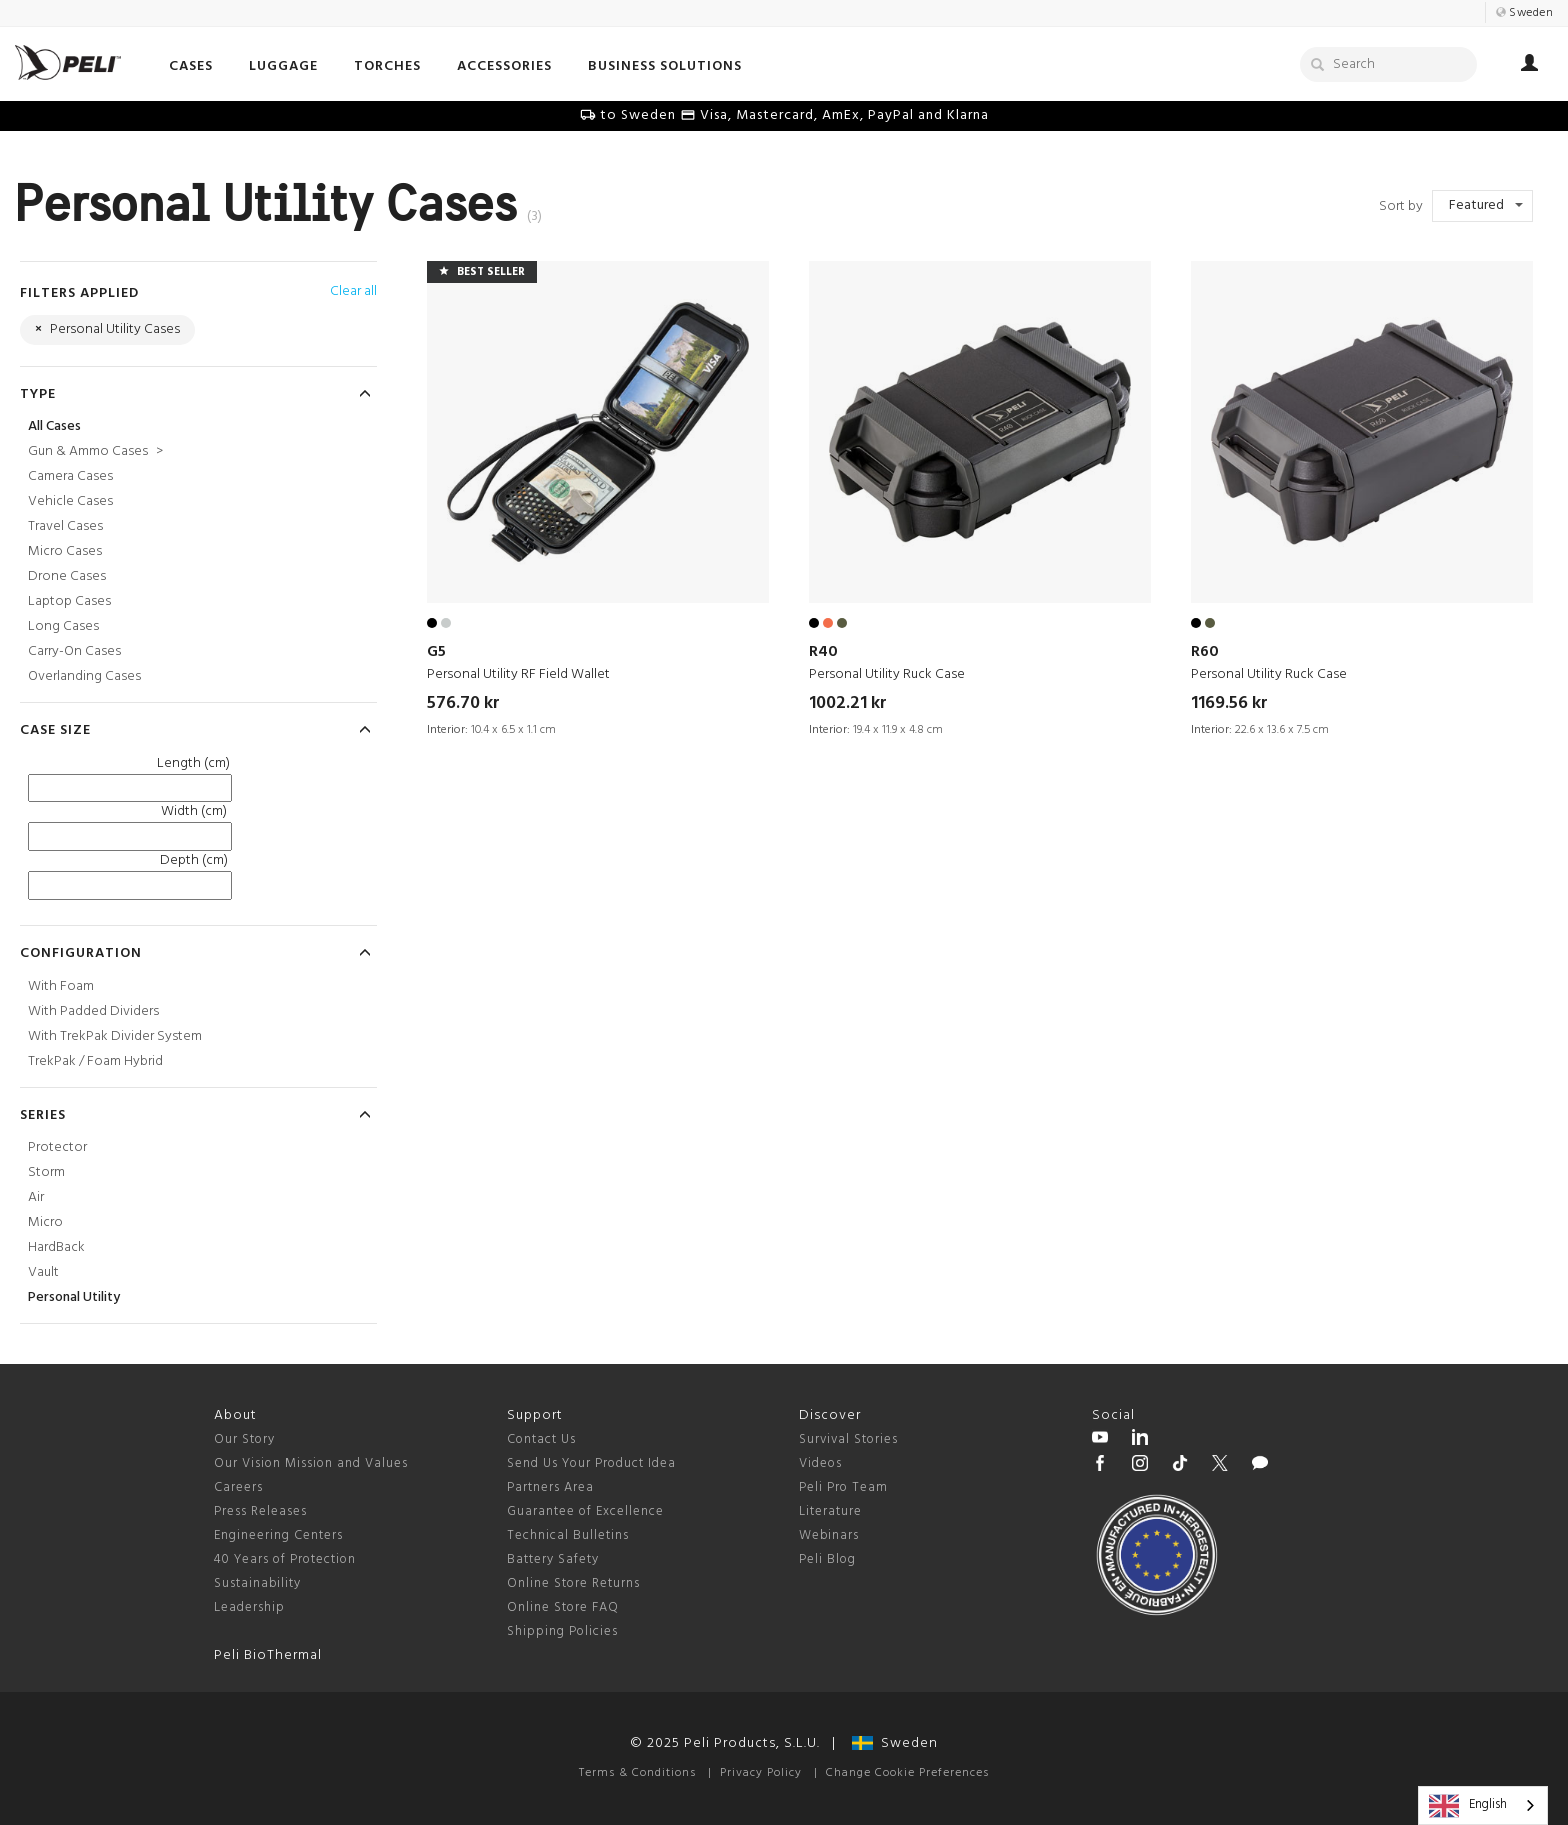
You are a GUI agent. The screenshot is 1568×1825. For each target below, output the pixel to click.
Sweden (895, 1743)
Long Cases (63, 626)
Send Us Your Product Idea (591, 1463)
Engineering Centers (278, 1535)
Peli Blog (827, 1559)
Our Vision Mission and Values (311, 1463)
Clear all (353, 291)
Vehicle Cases (70, 501)
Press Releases (260, 1511)
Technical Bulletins (568, 1535)
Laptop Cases (69, 601)
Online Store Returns (573, 1583)
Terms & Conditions (637, 1773)
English (1468, 1806)
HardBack (56, 1247)
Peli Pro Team (843, 1487)
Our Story (244, 1439)
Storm (46, 1172)
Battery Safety (553, 1559)
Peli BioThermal (268, 1655)
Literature (830, 1511)
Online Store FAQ (563, 1607)
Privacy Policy (761, 1773)
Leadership (249, 1607)
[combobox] (1483, 1805)
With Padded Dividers (93, 1011)
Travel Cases (65, 526)
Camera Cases (70, 476)
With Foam (61, 986)
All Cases (54, 426)
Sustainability (257, 1583)
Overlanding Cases (84, 676)
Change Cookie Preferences (907, 1773)
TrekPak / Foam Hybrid (95, 1061)
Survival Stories (848, 1439)
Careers (238, 1487)
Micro (45, 1222)
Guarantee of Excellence (585, 1511)
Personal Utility (74, 1297)
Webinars (829, 1535)
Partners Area (550, 1487)
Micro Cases (65, 551)
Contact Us (541, 1439)
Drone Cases (67, 576)
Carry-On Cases (74, 651)
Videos (820, 1463)
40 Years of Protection (285, 1559)
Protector (57, 1147)
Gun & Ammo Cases (95, 451)
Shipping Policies (562, 1631)
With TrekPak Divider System (115, 1036)
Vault (43, 1272)
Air (36, 1197)
